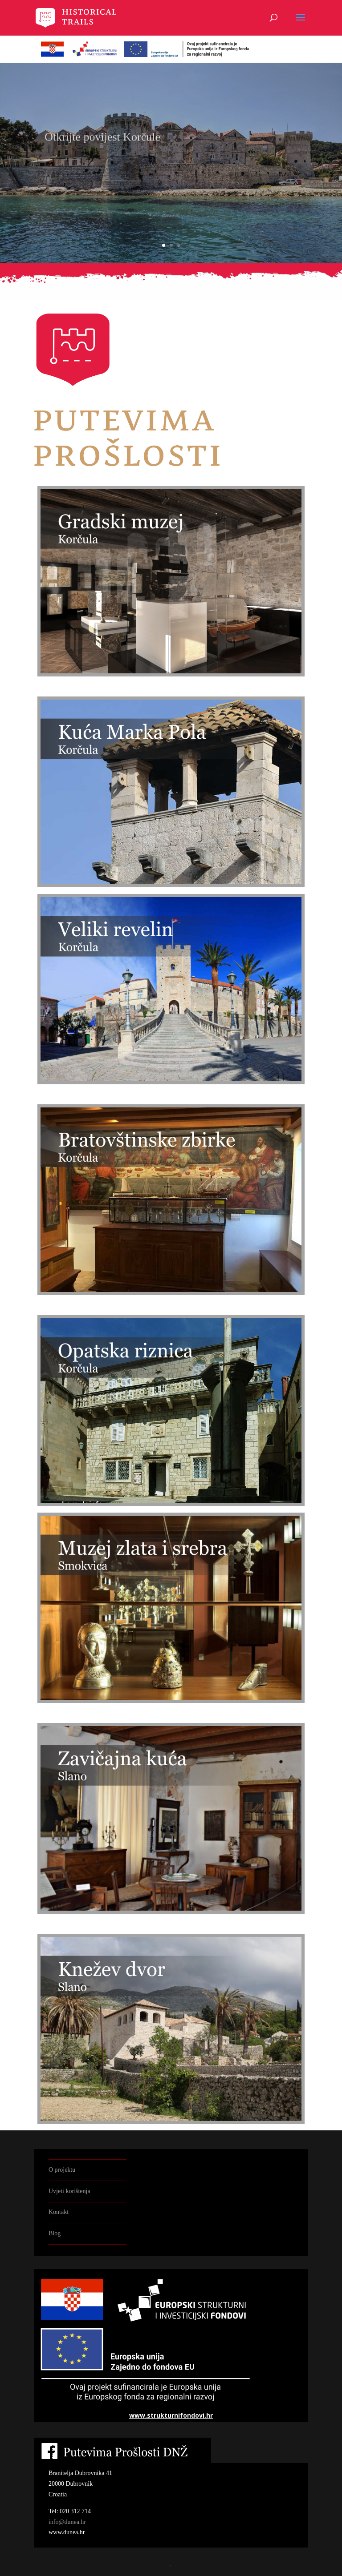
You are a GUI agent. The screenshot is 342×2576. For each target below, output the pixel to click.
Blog (55, 2233)
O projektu (62, 2169)
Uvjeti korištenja (69, 2191)
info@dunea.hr (67, 2522)
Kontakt (59, 2212)
